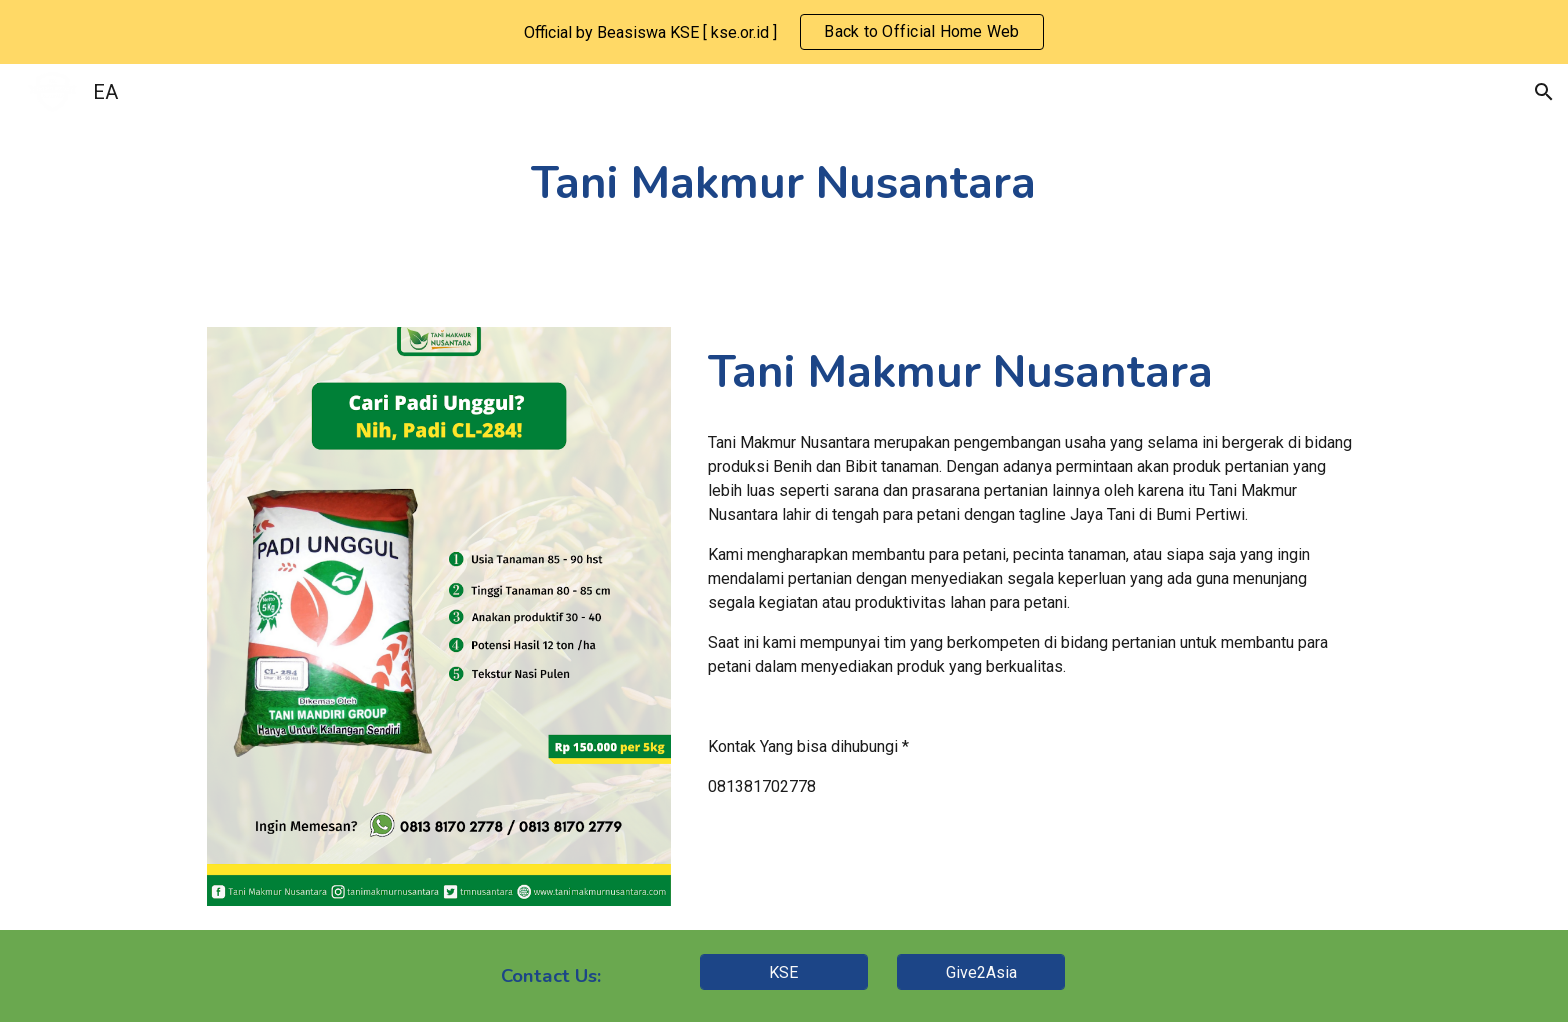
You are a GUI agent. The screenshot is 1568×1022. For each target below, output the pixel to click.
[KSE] (784, 972)
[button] (1544, 92)
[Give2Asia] (981, 972)
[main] (784, 183)
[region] (784, 32)
